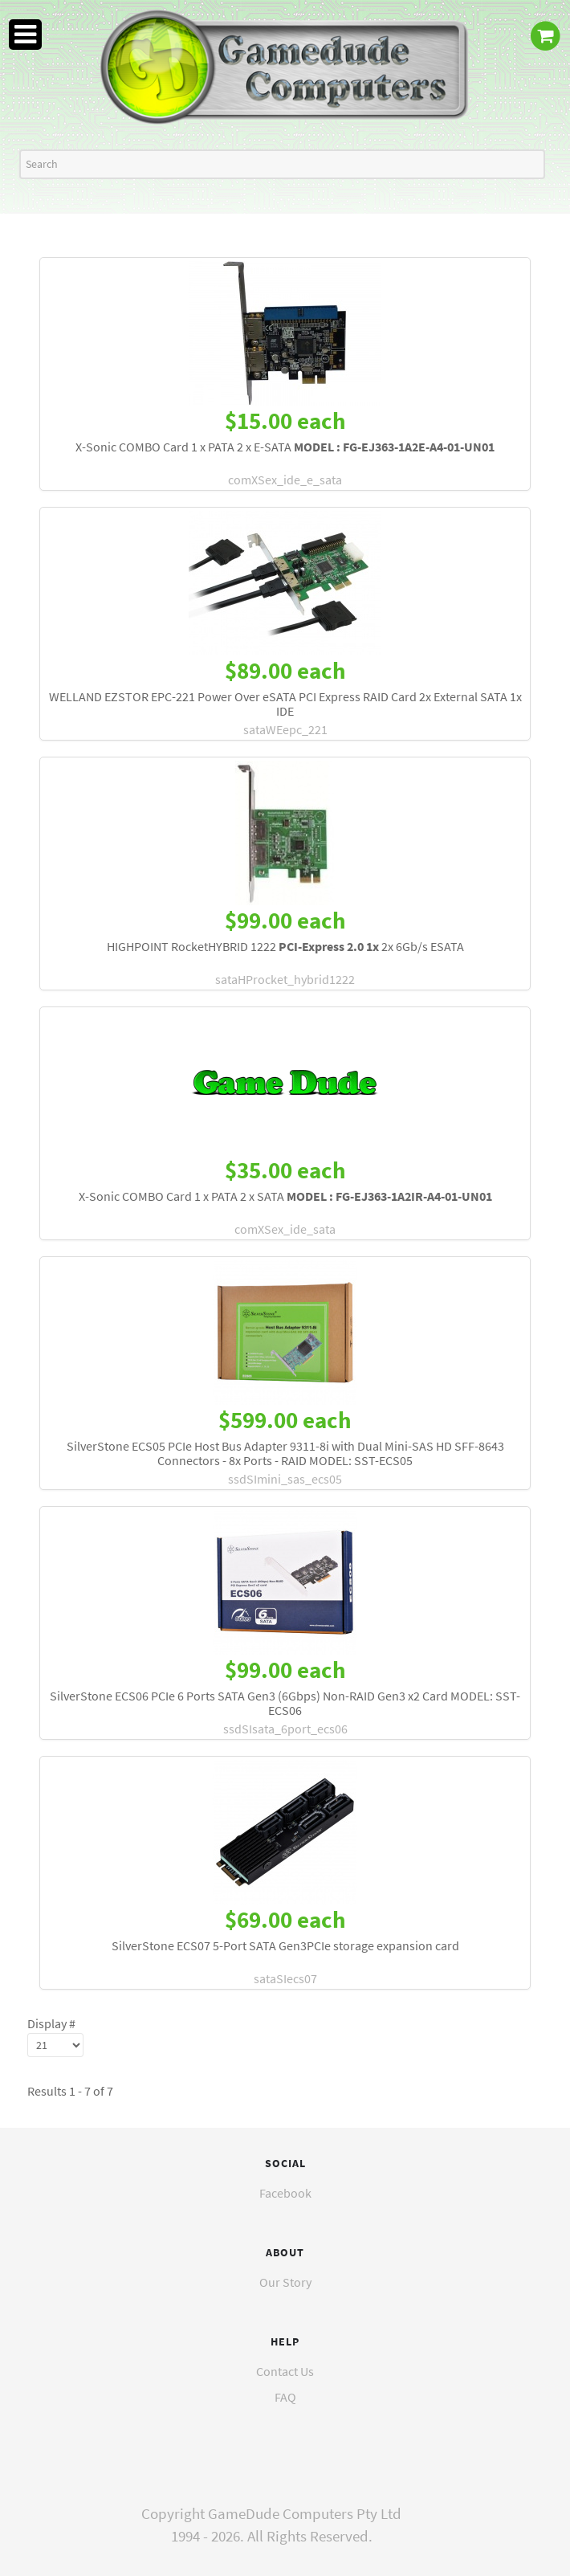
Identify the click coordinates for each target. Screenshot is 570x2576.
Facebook (285, 2193)
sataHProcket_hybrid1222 (285, 979)
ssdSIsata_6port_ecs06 (285, 1729)
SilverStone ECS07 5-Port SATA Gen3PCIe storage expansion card (285, 1945)
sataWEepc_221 (285, 729)
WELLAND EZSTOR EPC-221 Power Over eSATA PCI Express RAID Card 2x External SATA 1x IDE (285, 703)
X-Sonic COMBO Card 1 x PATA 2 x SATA (285, 1196)
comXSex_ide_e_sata (285, 480)
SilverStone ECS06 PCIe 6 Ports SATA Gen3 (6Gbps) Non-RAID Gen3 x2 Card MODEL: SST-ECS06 (285, 1703)
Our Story (285, 2282)
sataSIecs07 (285, 1978)
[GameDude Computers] (285, 66)
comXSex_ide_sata (285, 1229)
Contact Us (285, 2371)
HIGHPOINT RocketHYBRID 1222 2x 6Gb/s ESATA (285, 946)
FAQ (285, 2397)
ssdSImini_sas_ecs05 (285, 1479)
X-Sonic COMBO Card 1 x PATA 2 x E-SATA (285, 447)
